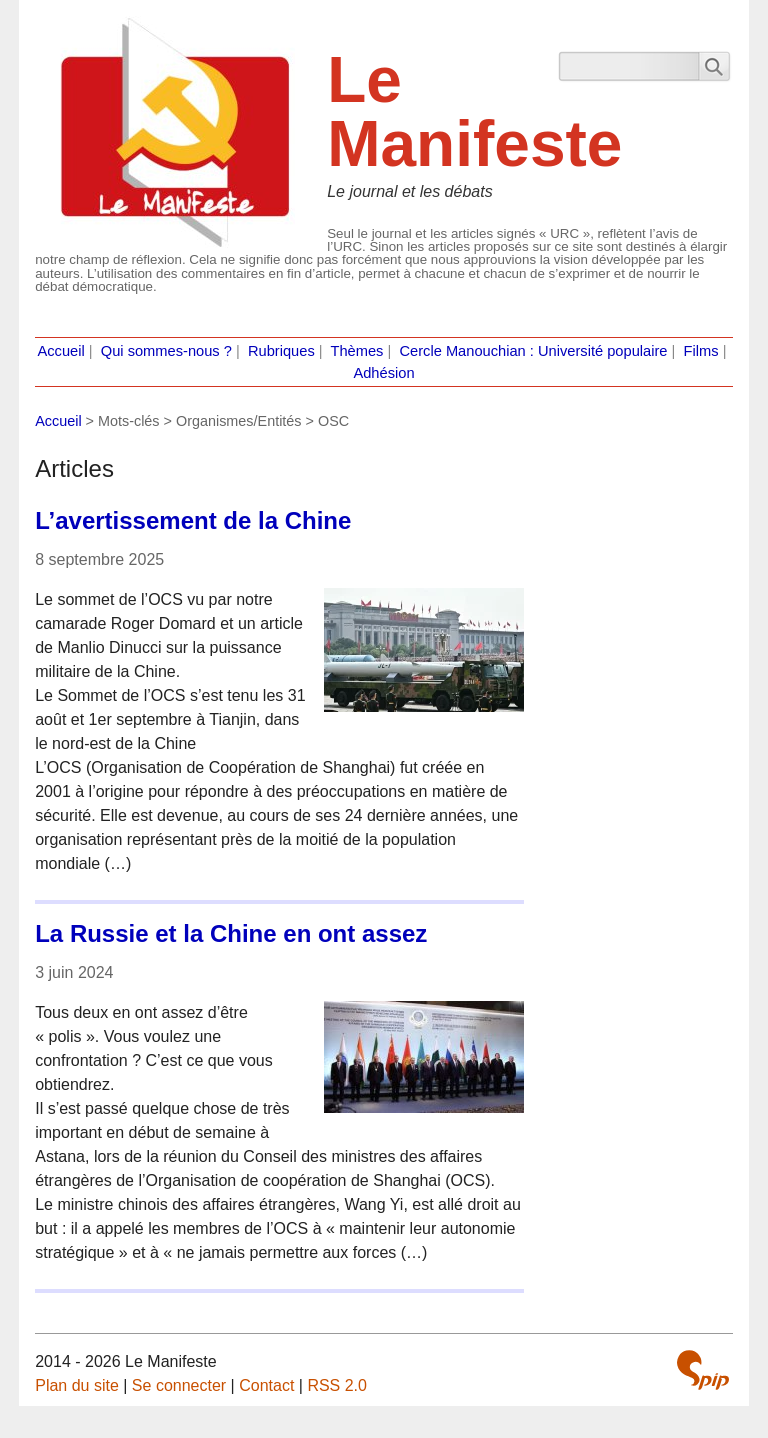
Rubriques (281, 351)
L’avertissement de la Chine (193, 520)
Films (701, 351)
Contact (266, 1385)
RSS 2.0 (337, 1385)
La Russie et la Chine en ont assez (231, 933)
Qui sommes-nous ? (166, 351)
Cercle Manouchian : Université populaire (533, 351)
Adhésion (383, 373)
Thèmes (357, 351)
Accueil (60, 351)
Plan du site (77, 1385)
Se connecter (179, 1385)
